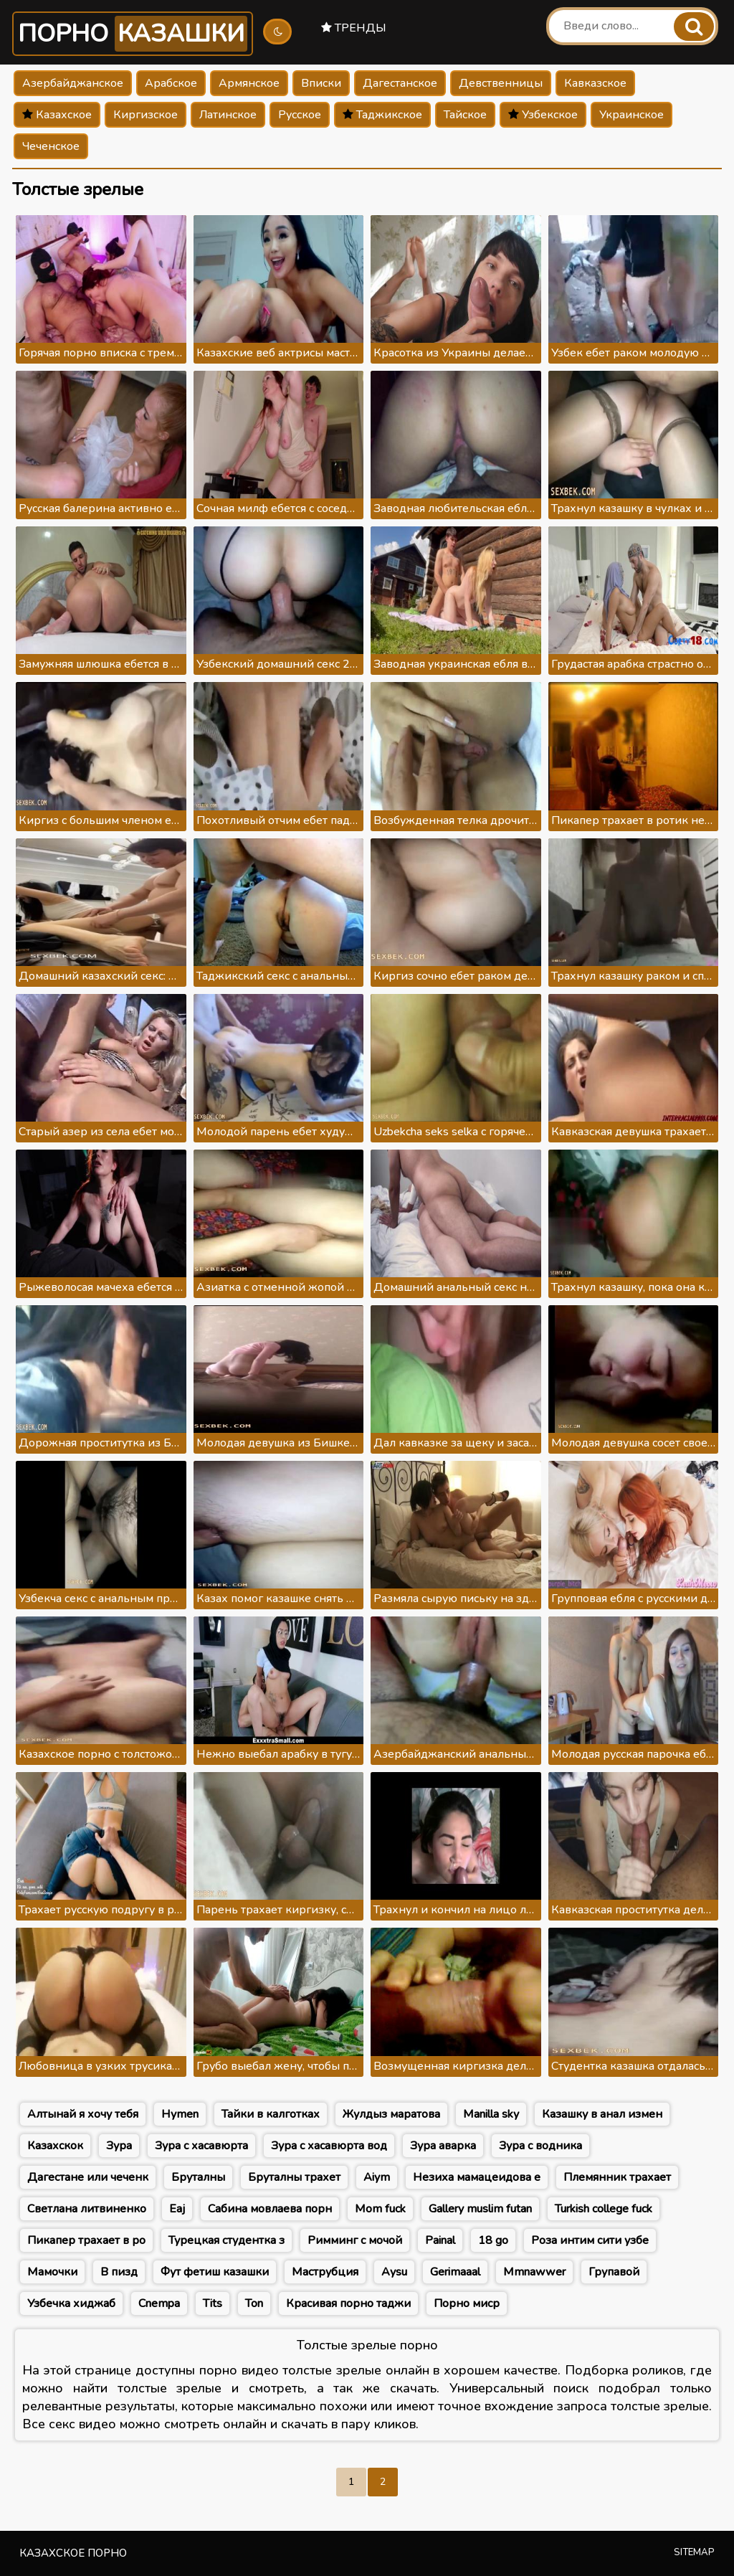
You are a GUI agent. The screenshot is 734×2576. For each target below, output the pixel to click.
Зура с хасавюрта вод (329, 2146)
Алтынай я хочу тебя (82, 2114)
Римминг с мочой (355, 2240)
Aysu (394, 2272)
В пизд (119, 2272)
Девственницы (501, 83)
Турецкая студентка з (226, 2240)
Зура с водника (540, 2146)
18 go (493, 2240)
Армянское (249, 83)
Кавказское (595, 83)
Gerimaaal (455, 2272)
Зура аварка (443, 2146)
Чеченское (51, 146)
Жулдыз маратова (391, 2114)
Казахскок (55, 2146)
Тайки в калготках (270, 2114)
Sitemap (694, 2552)
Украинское (631, 115)
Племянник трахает (617, 2177)
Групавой (613, 2272)
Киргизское (145, 115)
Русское (299, 115)
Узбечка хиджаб (71, 2303)
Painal (440, 2240)
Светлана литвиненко (86, 2209)
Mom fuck (380, 2209)
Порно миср (467, 2303)
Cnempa (159, 2303)
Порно (132, 34)
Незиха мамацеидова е (476, 2177)
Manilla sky (491, 2114)
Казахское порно (73, 2553)
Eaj (177, 2209)
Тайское (465, 115)
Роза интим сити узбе (590, 2240)
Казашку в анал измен (602, 2114)
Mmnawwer (534, 2272)
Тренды (353, 28)
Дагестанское (400, 83)
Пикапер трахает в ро (86, 2240)
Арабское (171, 83)
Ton (254, 2303)
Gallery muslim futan (480, 2209)
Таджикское (382, 115)
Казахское (57, 115)
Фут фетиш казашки (215, 2272)
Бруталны (198, 2177)
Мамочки (52, 2272)
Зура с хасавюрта (201, 2146)
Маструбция (325, 2272)
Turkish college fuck (603, 2209)
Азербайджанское (72, 83)
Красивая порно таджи (348, 2303)
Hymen (180, 2114)
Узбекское (543, 115)
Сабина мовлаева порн (270, 2209)
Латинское (228, 115)
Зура (119, 2146)
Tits (212, 2303)
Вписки (321, 83)
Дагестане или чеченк (87, 2177)
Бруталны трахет (294, 2177)
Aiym (376, 2177)
